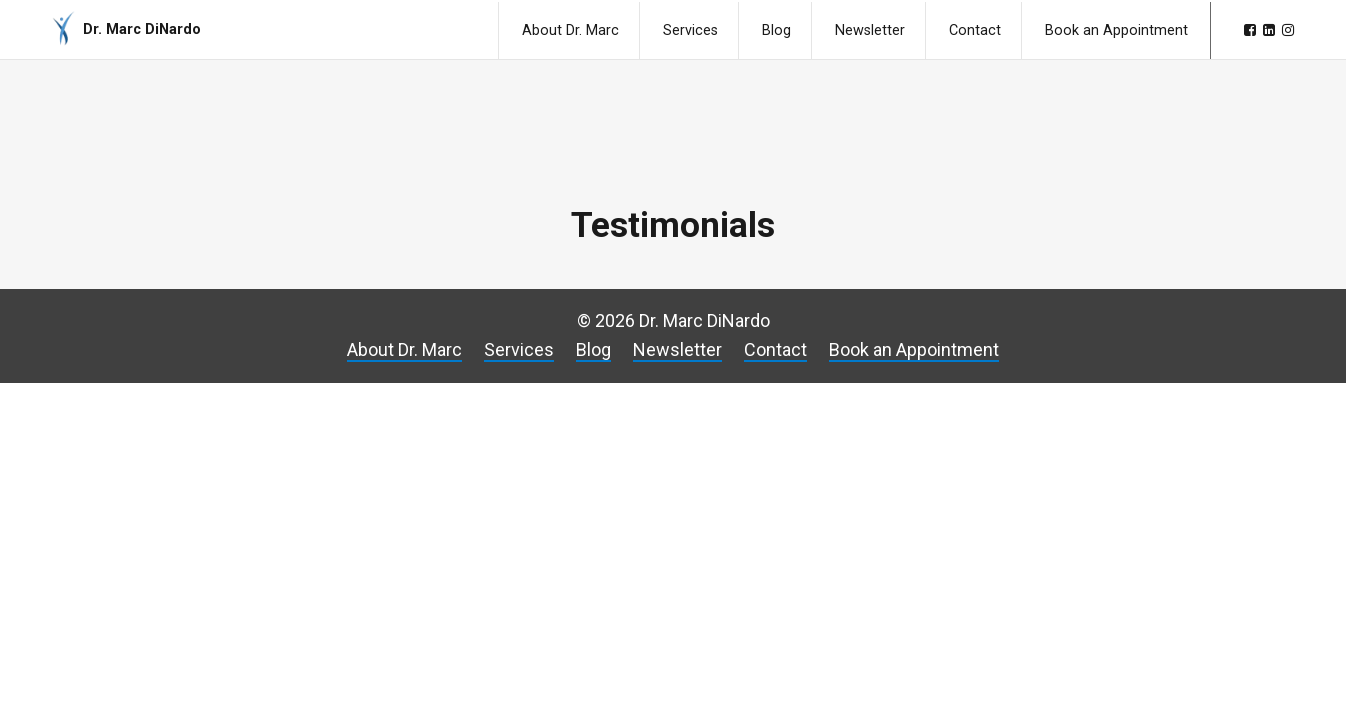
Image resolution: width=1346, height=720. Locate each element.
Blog (776, 30)
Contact (975, 30)
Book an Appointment (1116, 30)
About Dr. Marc (570, 30)
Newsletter (870, 30)
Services (690, 30)
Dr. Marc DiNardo (142, 29)
